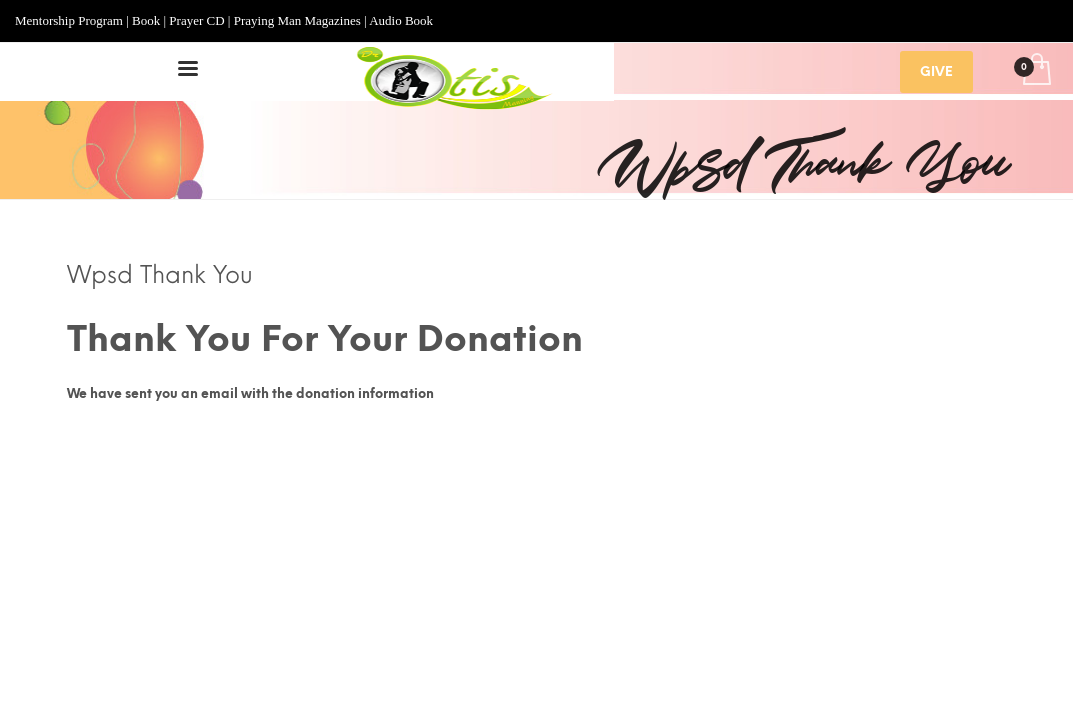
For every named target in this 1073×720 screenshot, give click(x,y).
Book (146, 20)
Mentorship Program (69, 20)
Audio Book (401, 20)
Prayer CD (196, 20)
